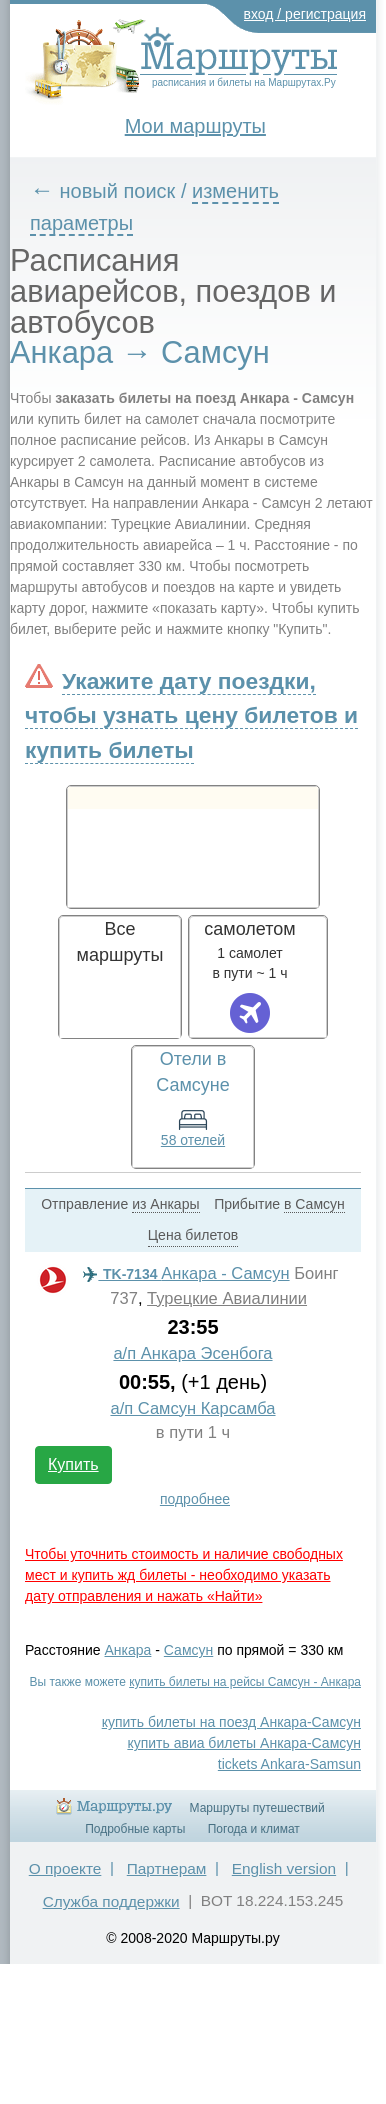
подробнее (195, 1499)
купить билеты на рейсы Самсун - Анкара (245, 1682)
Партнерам (167, 1868)
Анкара (128, 1650)
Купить (73, 1464)
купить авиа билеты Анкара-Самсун (244, 1743)
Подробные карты (135, 1829)
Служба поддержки (111, 1901)
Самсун (188, 1650)
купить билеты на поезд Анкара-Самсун (231, 1722)
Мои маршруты (195, 126)
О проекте (65, 1868)
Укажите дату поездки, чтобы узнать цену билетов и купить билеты (191, 715)
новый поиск (118, 191)
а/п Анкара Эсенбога (192, 1353)
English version (284, 1868)
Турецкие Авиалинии (227, 1298)
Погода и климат (254, 1829)
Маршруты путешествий (257, 1808)
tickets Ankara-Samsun (289, 1764)
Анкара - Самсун (186, 1273)
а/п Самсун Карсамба (192, 1408)
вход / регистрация (305, 14)
